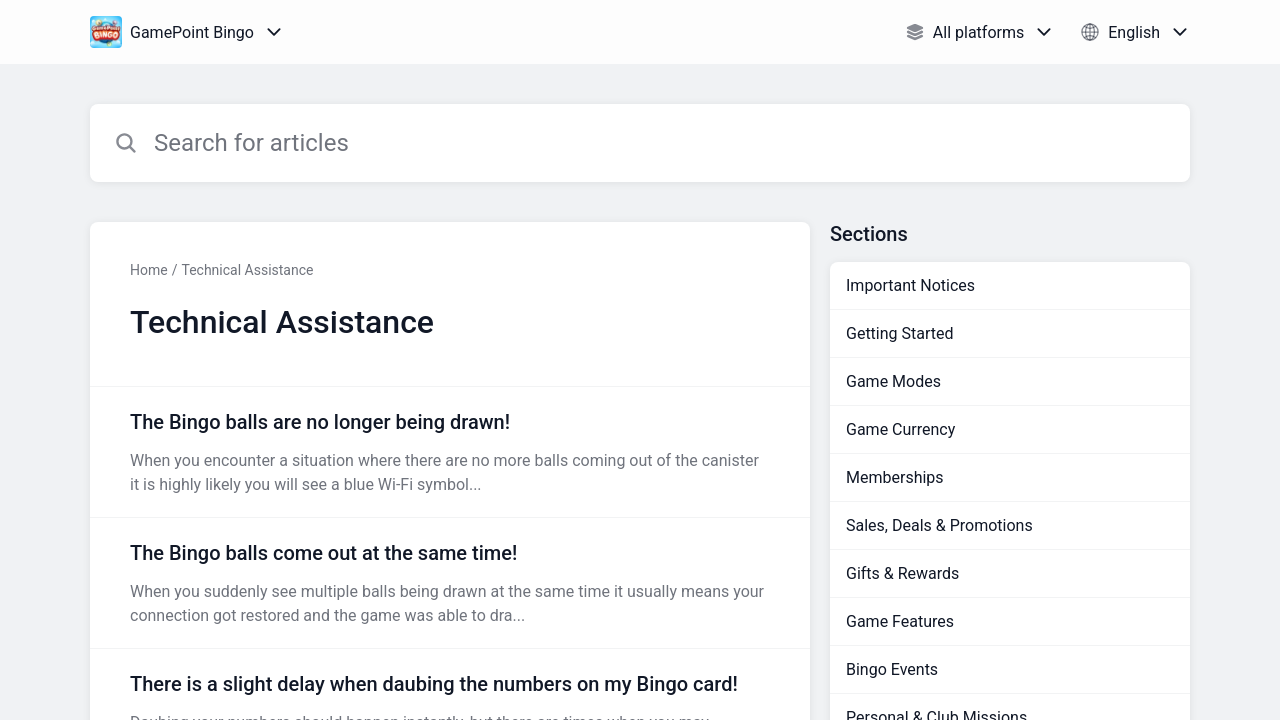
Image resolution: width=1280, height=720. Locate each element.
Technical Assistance (247, 270)
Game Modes (893, 381)
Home (149, 270)
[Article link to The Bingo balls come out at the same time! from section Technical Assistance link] (450, 583)
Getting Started (900, 333)
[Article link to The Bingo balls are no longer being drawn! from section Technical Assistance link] (450, 452)
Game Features (900, 621)
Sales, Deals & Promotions (939, 525)
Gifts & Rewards (902, 573)
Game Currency (900, 429)
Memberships (895, 477)
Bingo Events (892, 669)
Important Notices (910, 285)
